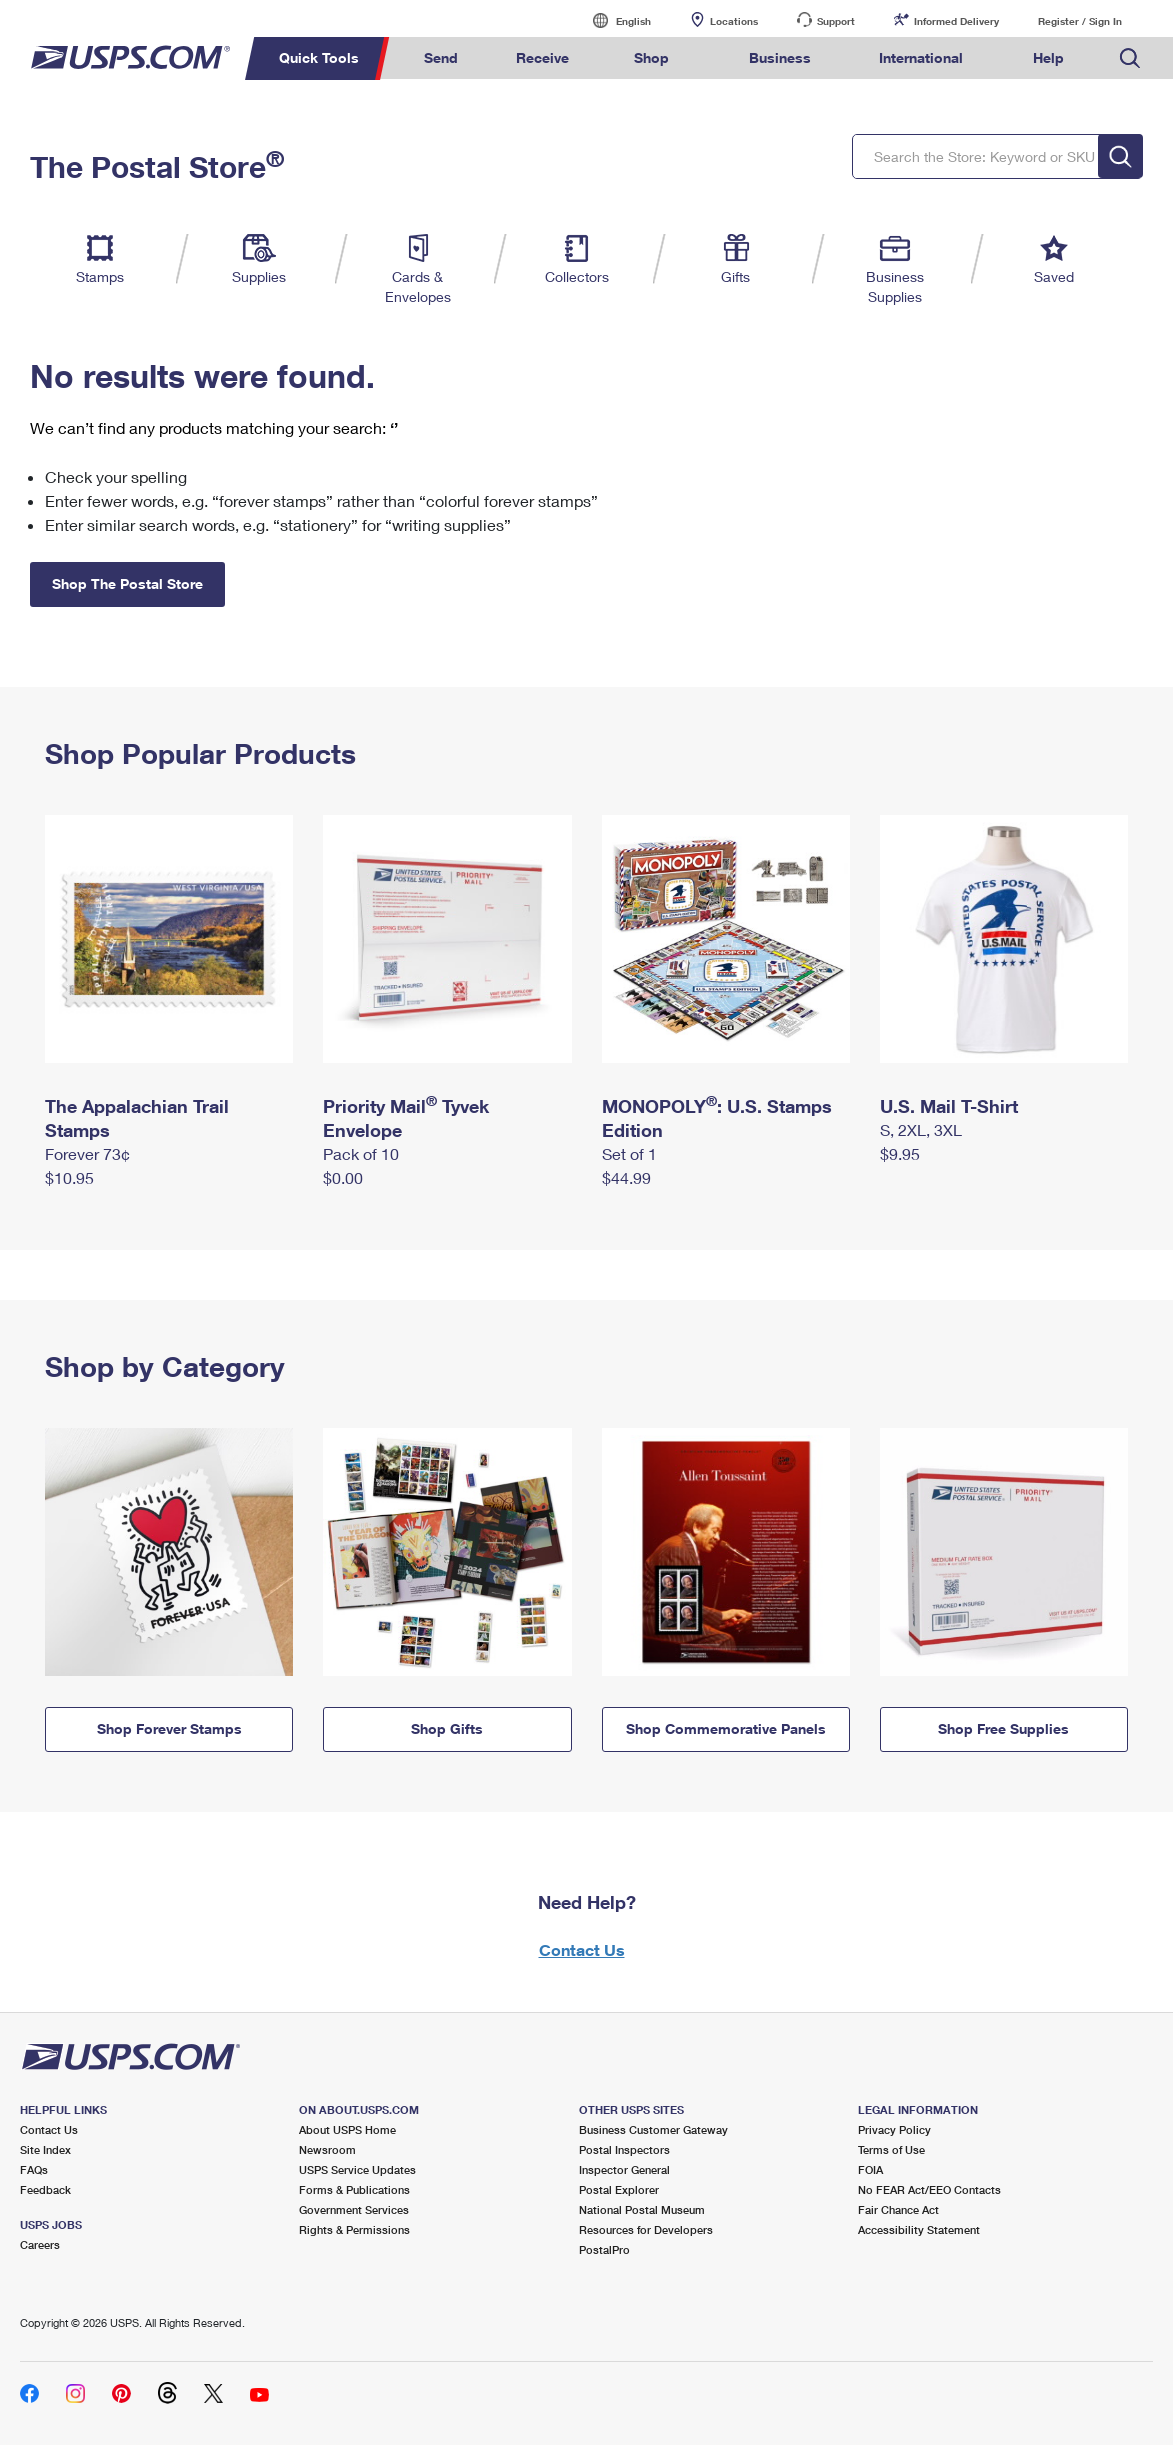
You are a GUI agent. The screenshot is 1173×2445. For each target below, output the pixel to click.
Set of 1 (629, 1153)
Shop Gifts (447, 1728)
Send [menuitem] (441, 57)
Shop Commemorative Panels (726, 1728)
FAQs (34, 2169)
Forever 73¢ (87, 1153)
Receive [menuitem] (542, 57)
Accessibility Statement (919, 2229)
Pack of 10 (361, 1153)
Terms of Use (891, 2149)
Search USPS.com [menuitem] (1130, 58)
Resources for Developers (646, 2229)
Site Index (45, 2149)
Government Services (354, 2209)
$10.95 (69, 1177)
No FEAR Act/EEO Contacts (929, 2189)
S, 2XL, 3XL (921, 1129)
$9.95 (900, 1153)
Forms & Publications (354, 2189)
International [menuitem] (921, 57)
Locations (734, 21)
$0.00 (343, 1177)
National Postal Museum (642, 2209)
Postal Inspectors (624, 2149)
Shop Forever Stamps (169, 1728)
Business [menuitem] (780, 57)
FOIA (870, 2169)
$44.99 (626, 1177)
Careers (40, 2244)
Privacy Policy (894, 2129)
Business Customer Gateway (653, 2129)
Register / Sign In (1080, 21)
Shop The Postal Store (127, 583)
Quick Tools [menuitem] (319, 57)
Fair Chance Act (898, 2209)
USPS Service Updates (357, 2169)
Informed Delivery (956, 21)
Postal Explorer (619, 2189)
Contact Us (582, 1949)
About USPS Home (347, 2129)
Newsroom (327, 2149)
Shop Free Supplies (1003, 1728)
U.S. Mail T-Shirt (949, 1106)
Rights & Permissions (354, 2229)
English (613, 20)
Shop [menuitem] (651, 57)
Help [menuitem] (1048, 57)
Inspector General (624, 2169)
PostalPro (604, 2249)
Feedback (45, 2189)
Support (836, 21)
